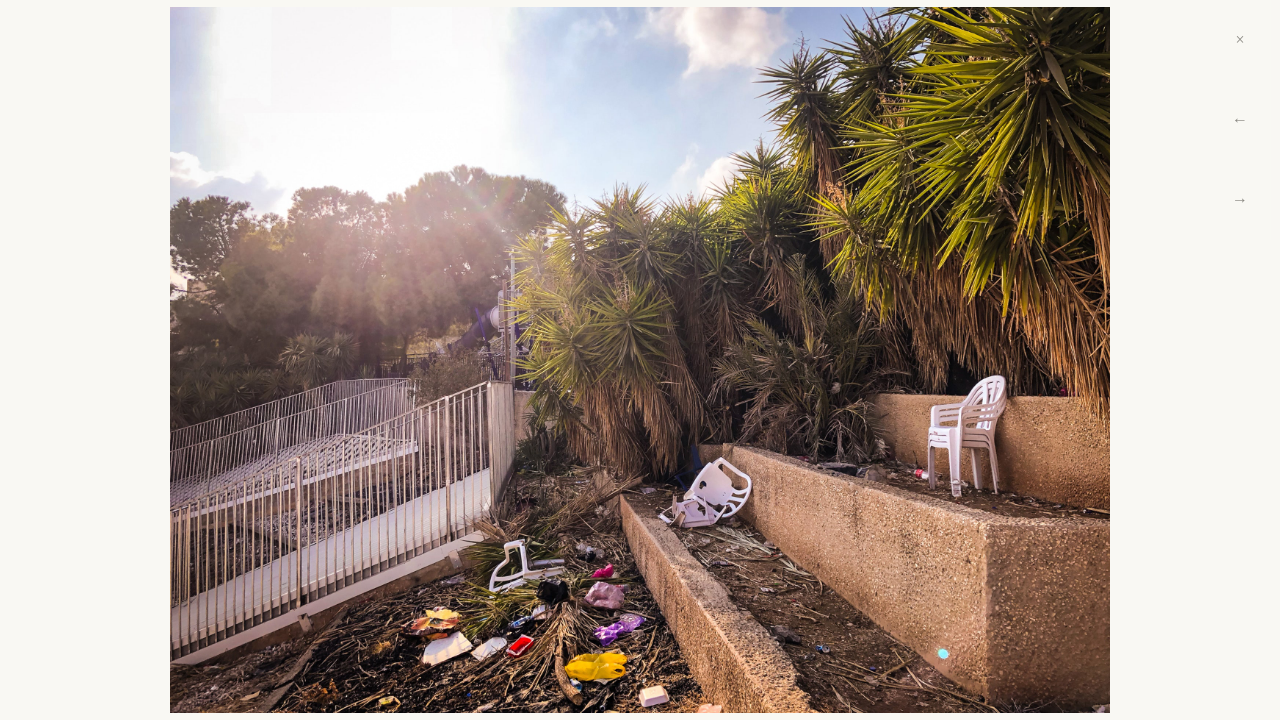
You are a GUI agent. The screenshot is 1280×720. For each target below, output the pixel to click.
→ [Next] (1240, 199)
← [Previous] (1240, 119)
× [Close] (1239, 39)
